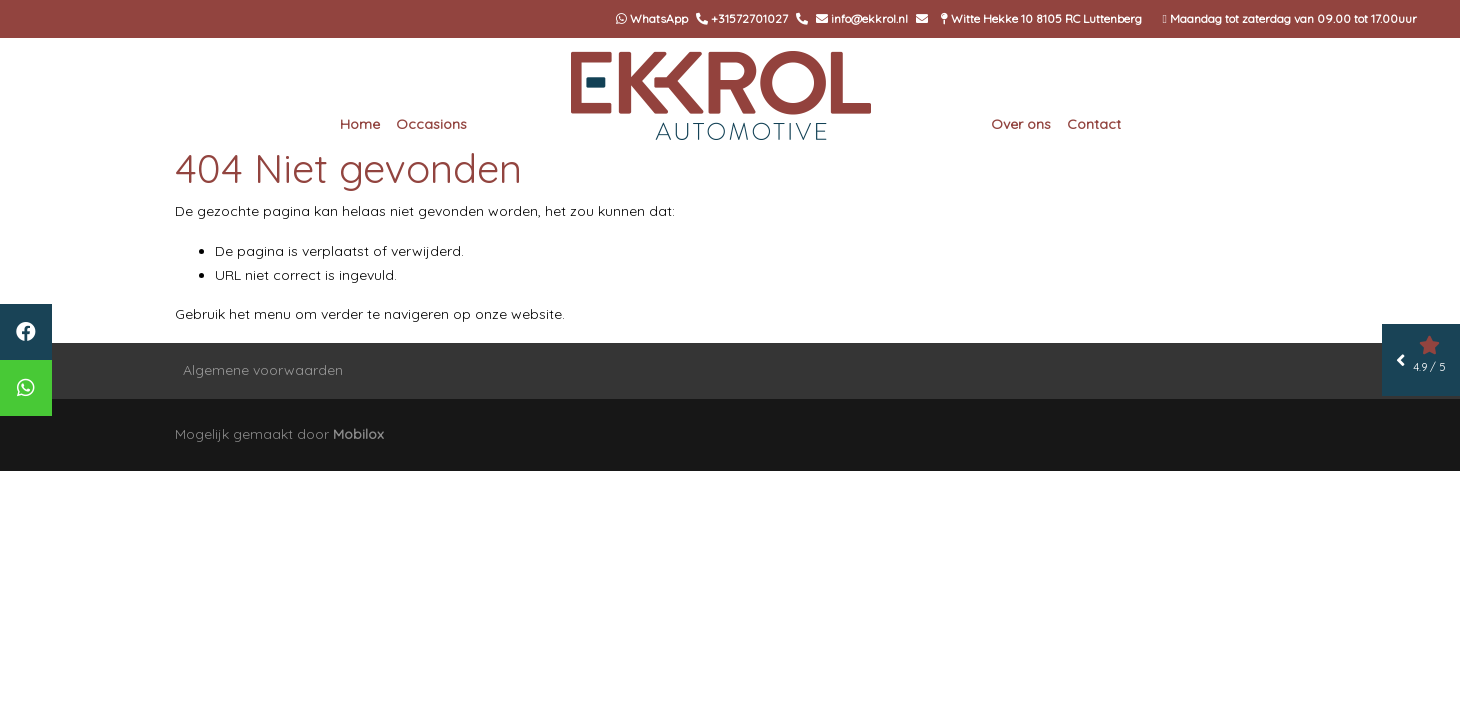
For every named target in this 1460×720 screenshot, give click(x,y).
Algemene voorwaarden (263, 370)
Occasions (431, 124)
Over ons (1021, 124)
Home (360, 124)
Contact (1094, 124)
